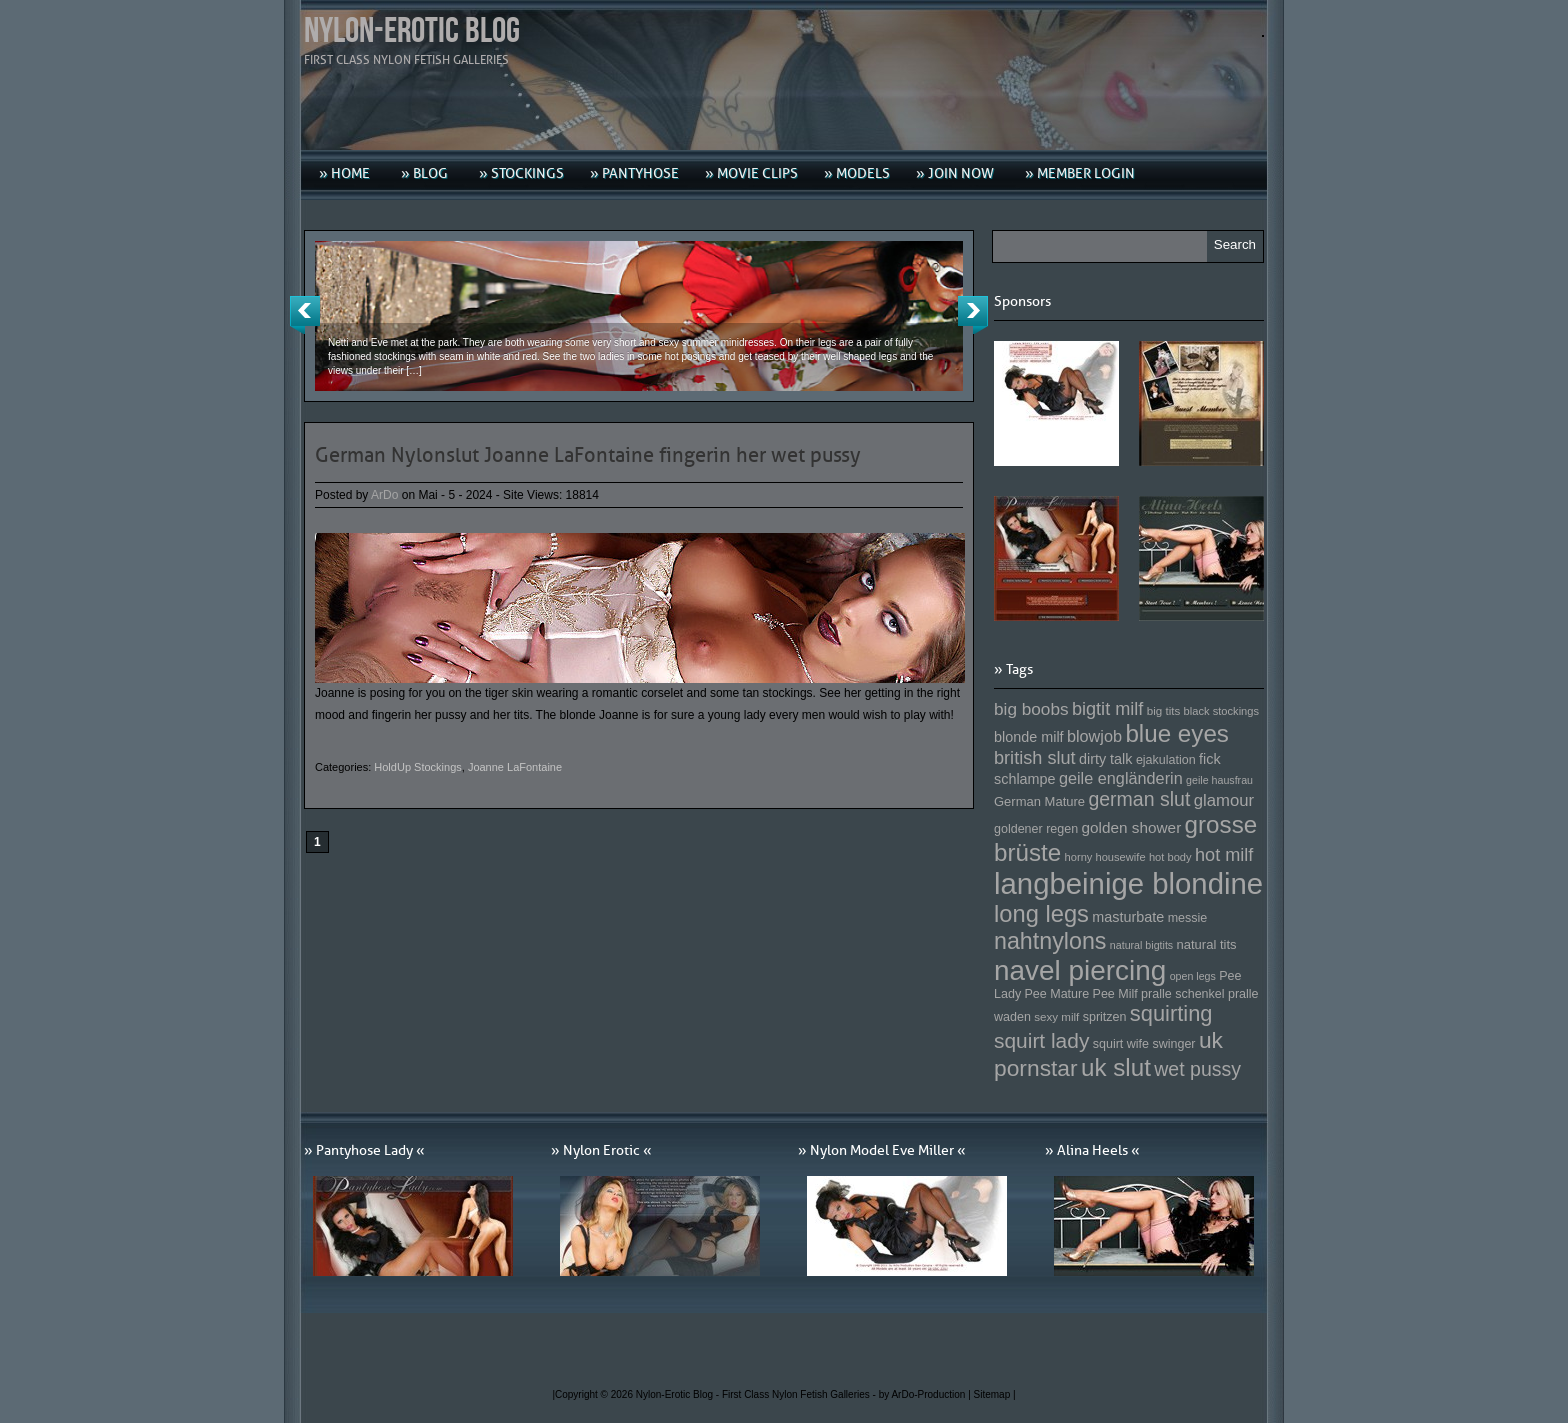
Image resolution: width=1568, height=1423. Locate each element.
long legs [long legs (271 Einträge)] (1041, 914)
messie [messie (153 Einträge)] (1188, 918)
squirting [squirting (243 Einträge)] (1171, 1013)
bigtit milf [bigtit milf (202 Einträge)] (1108, 709)
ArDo (384, 495)
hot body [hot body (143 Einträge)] (1170, 857)
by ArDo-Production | (926, 1394)
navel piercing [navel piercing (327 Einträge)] (1080, 970)
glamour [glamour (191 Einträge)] (1224, 800)
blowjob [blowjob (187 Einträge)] (1094, 736)
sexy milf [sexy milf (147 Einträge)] (1056, 1016)
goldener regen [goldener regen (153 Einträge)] (1036, 829)
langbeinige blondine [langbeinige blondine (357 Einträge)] (1128, 883)
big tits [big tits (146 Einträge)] (1164, 710)
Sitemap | (995, 1394)
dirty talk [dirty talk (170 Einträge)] (1106, 759)
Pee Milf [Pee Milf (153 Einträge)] (1115, 994)
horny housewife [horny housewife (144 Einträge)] (1105, 857)
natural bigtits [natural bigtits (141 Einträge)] (1141, 945)
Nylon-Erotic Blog (412, 31)
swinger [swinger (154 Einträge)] (1173, 1044)
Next (973, 315)
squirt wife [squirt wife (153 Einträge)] (1121, 1044)
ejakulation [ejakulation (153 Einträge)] (1166, 760)
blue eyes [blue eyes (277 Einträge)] (1177, 733)
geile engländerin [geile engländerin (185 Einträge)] (1121, 778)
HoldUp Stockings (417, 767)
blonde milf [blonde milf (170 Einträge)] (1029, 737)
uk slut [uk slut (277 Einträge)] (1116, 1067)
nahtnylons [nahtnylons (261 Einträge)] (1050, 941)
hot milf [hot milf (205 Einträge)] (1224, 855)
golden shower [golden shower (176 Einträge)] (1132, 827)
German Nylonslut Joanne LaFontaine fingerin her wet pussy (588, 455)
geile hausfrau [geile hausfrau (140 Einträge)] (1219, 780)
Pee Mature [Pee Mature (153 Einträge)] (1056, 994)
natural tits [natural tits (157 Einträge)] (1207, 944)
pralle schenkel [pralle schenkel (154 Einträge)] (1183, 994)
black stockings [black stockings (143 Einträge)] (1221, 711)
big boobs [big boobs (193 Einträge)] (1031, 709)
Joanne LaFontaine (515, 767)
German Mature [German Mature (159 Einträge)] (1039, 801)
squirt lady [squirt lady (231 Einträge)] (1041, 1040)
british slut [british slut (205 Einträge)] (1035, 758)
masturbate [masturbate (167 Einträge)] (1128, 917)
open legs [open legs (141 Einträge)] (1193, 976)
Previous (305, 315)
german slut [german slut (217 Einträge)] (1139, 799)
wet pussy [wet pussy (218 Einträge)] (1197, 1069)
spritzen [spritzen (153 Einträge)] (1105, 1017)
